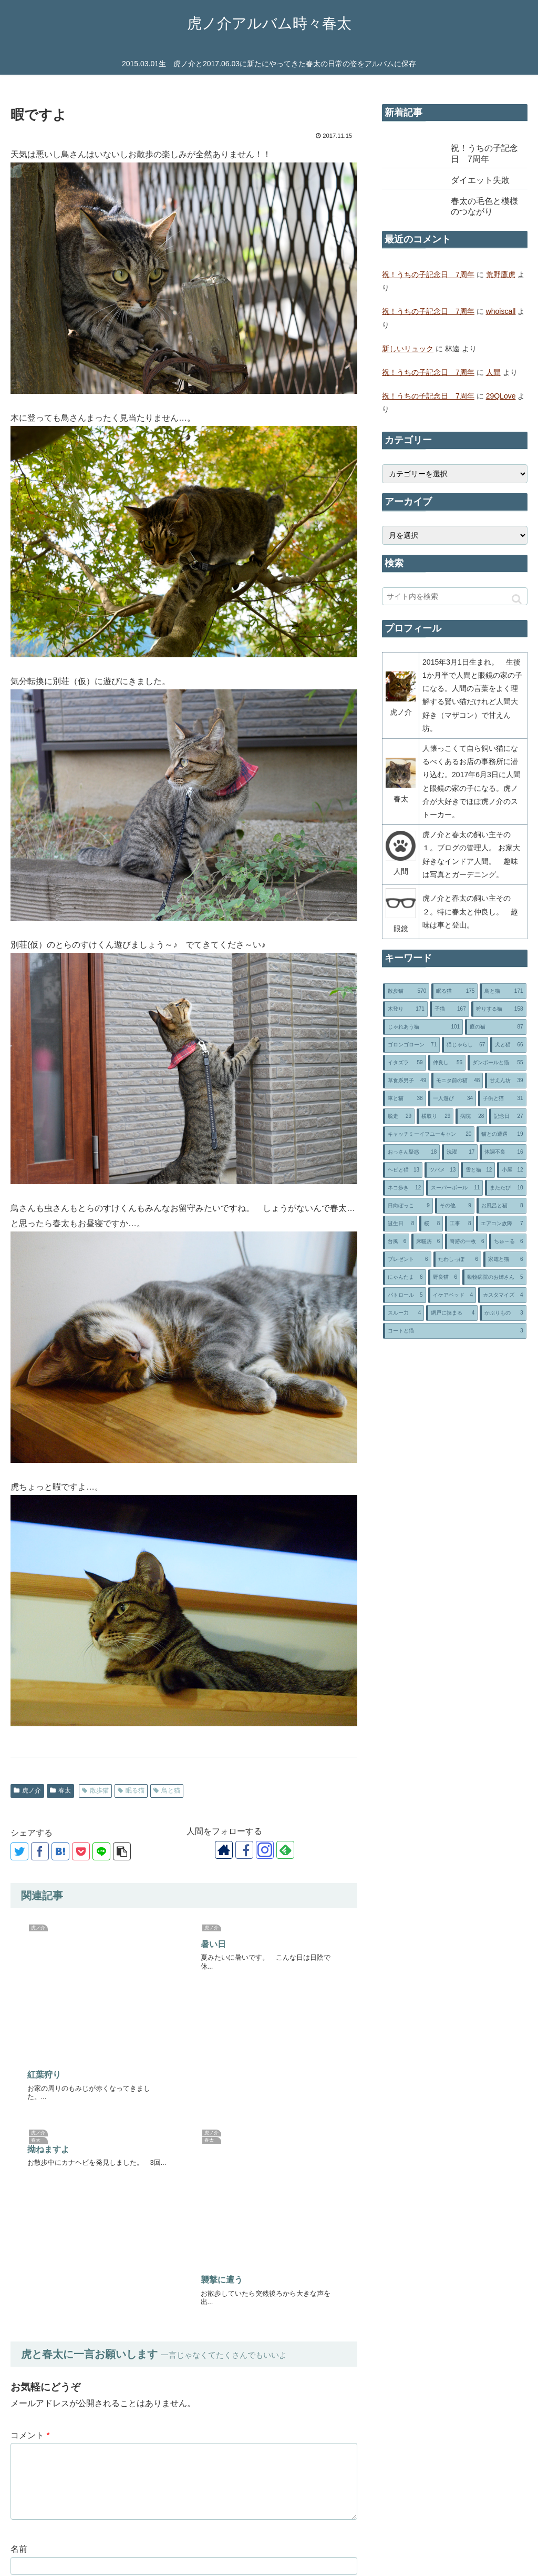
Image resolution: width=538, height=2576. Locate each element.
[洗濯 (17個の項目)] (460, 1152)
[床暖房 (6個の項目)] (427, 1241)
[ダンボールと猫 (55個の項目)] (497, 1063)
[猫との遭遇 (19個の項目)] (501, 1134)
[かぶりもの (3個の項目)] (503, 1313)
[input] (454, 596)
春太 (60, 1790)
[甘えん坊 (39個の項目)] (505, 1080)
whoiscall (501, 311)
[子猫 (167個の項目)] (449, 1009)
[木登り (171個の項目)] (405, 1009)
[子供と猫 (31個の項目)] (502, 1098)
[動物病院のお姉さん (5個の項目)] (494, 1277)
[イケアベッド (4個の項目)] (452, 1295)
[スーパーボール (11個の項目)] (454, 1188)
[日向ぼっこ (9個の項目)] (408, 1206)
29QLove (501, 396)
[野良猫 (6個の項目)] (444, 1277)
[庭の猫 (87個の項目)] (495, 1027)
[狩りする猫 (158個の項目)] (498, 1009)
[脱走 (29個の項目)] (399, 1116)
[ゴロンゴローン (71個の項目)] (411, 1045)
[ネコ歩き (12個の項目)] (403, 1188)
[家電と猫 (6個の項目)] (504, 1259)
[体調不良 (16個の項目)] (503, 1152)
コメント (30, 2099)
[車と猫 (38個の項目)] (404, 1098)
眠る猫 (131, 1790)
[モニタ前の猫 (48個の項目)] (457, 1080)
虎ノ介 (27, 1790)
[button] (517, 599)
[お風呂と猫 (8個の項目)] (501, 1206)
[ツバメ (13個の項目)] (442, 1170)
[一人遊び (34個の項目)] (452, 1098)
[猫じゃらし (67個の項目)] (465, 1045)
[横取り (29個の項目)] (435, 1116)
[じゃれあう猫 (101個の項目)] (423, 1027)
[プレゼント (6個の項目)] (407, 1259)
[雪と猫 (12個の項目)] (478, 1170)
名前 (19, 2213)
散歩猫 (95, 1790)
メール (23, 2263)
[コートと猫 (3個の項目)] (454, 1331)
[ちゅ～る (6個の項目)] (507, 1241)
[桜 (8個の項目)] (431, 1223)
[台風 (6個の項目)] (396, 1241)
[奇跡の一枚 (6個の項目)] (466, 1241)
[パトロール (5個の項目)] (404, 1295)
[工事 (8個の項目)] (459, 1223)
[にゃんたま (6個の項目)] (404, 1277)
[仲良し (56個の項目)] (446, 1063)
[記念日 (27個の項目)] (507, 1116)
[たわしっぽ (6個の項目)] (457, 1259)
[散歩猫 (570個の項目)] (406, 991)
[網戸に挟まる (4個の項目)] (452, 1313)
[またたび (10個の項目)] (505, 1188)
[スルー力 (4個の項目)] (403, 1313)
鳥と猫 (166, 1790)
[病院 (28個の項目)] (471, 1116)
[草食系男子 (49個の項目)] (406, 1080)
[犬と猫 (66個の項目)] (508, 1045)
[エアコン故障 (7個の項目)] (501, 1223)
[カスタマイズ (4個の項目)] (502, 1295)
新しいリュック (407, 348)
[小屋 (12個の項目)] (511, 1170)
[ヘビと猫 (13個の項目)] (402, 1170)
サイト (23, 2313)
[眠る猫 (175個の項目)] (454, 991)
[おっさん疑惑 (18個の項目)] (411, 1152)
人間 (493, 372)
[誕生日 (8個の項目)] (400, 1223)
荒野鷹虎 (500, 274)
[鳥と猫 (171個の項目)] (503, 991)
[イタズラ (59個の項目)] (404, 1063)
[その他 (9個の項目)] (454, 1206)
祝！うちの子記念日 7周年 (428, 274)
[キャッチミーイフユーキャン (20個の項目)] (428, 1134)
